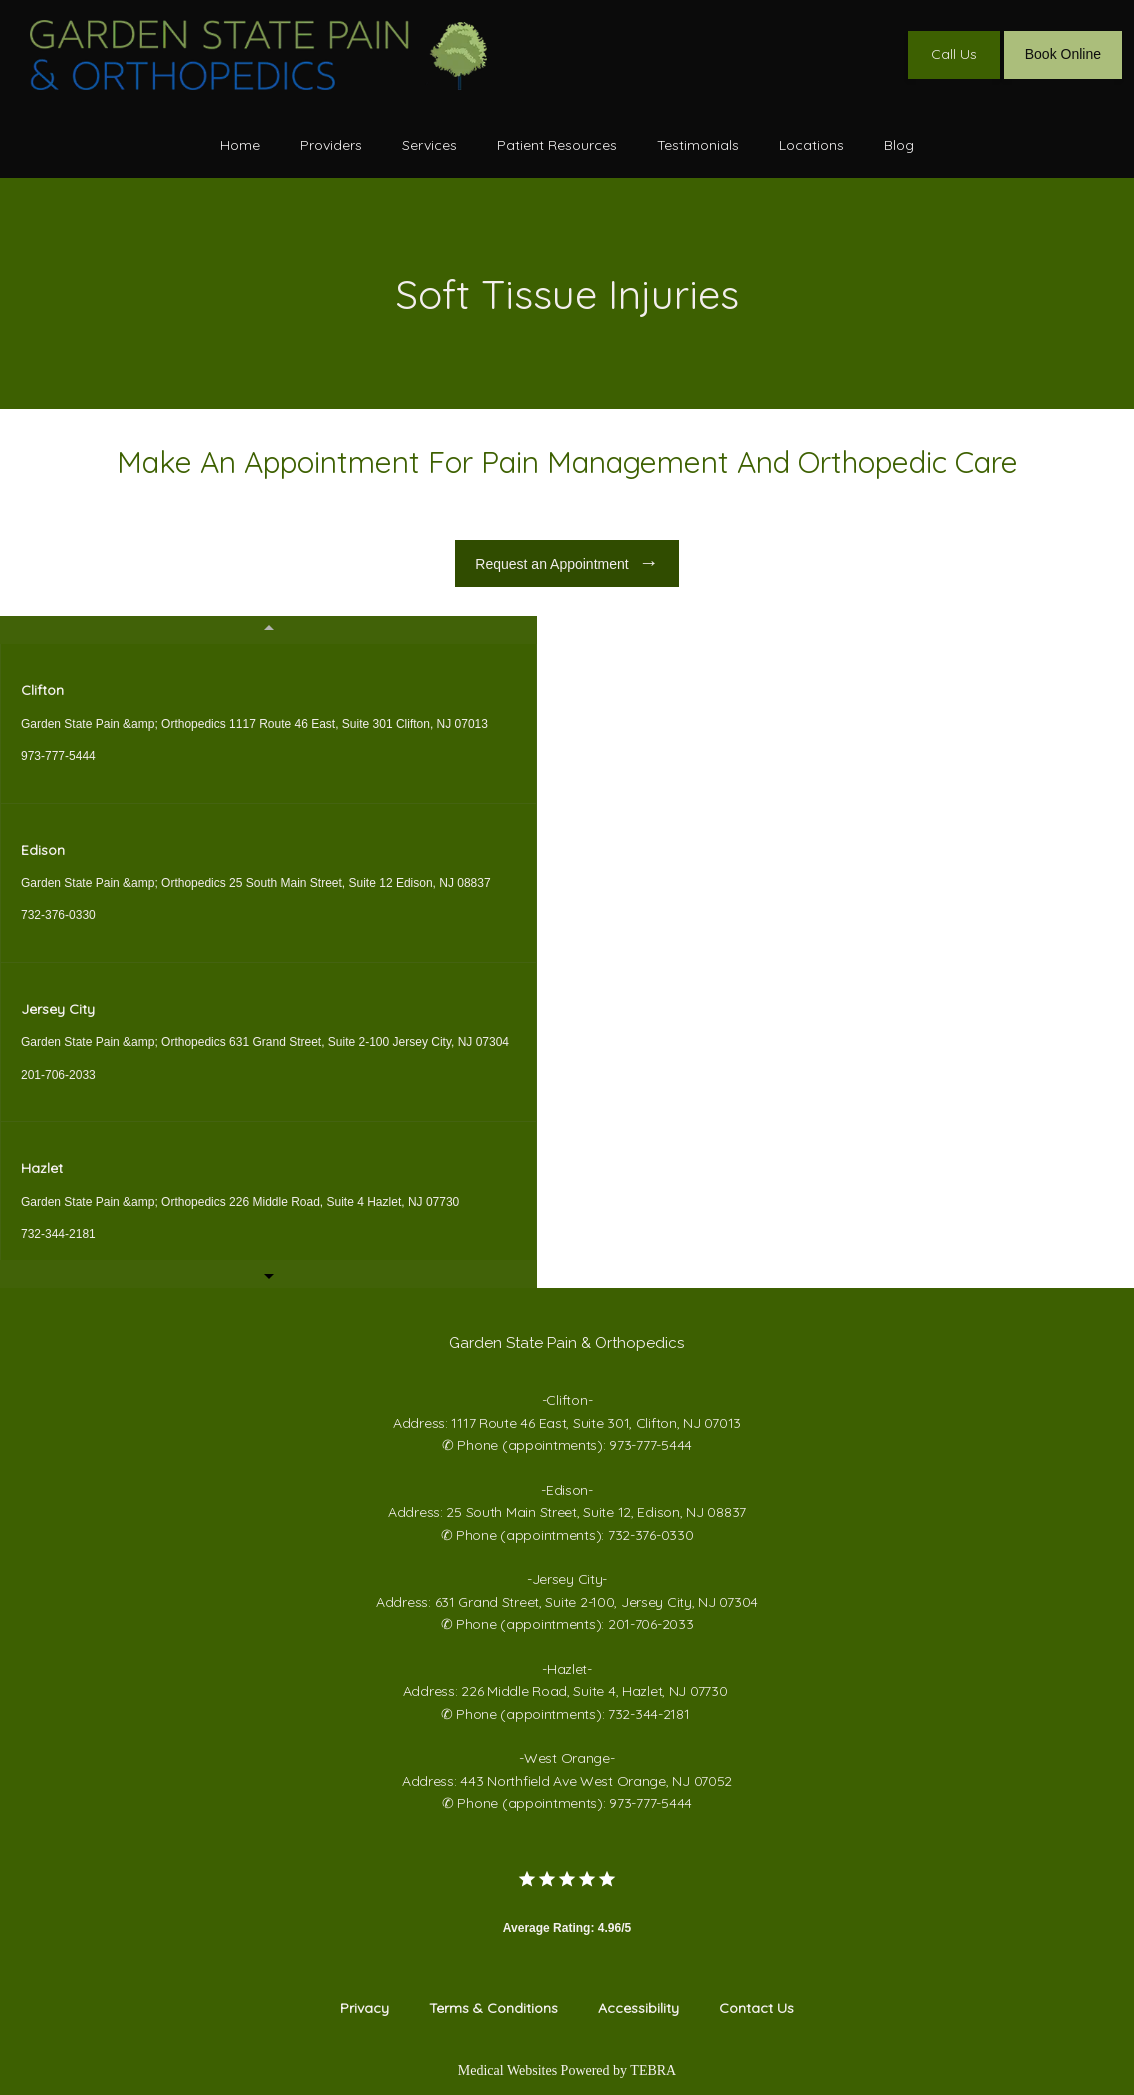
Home (240, 145)
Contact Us (756, 2008)
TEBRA (653, 2070)
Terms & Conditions (493, 2008)
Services (429, 145)
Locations (811, 145)
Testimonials (698, 145)
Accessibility (638, 2008)
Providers (331, 145)
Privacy (364, 2008)
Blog (899, 145)
